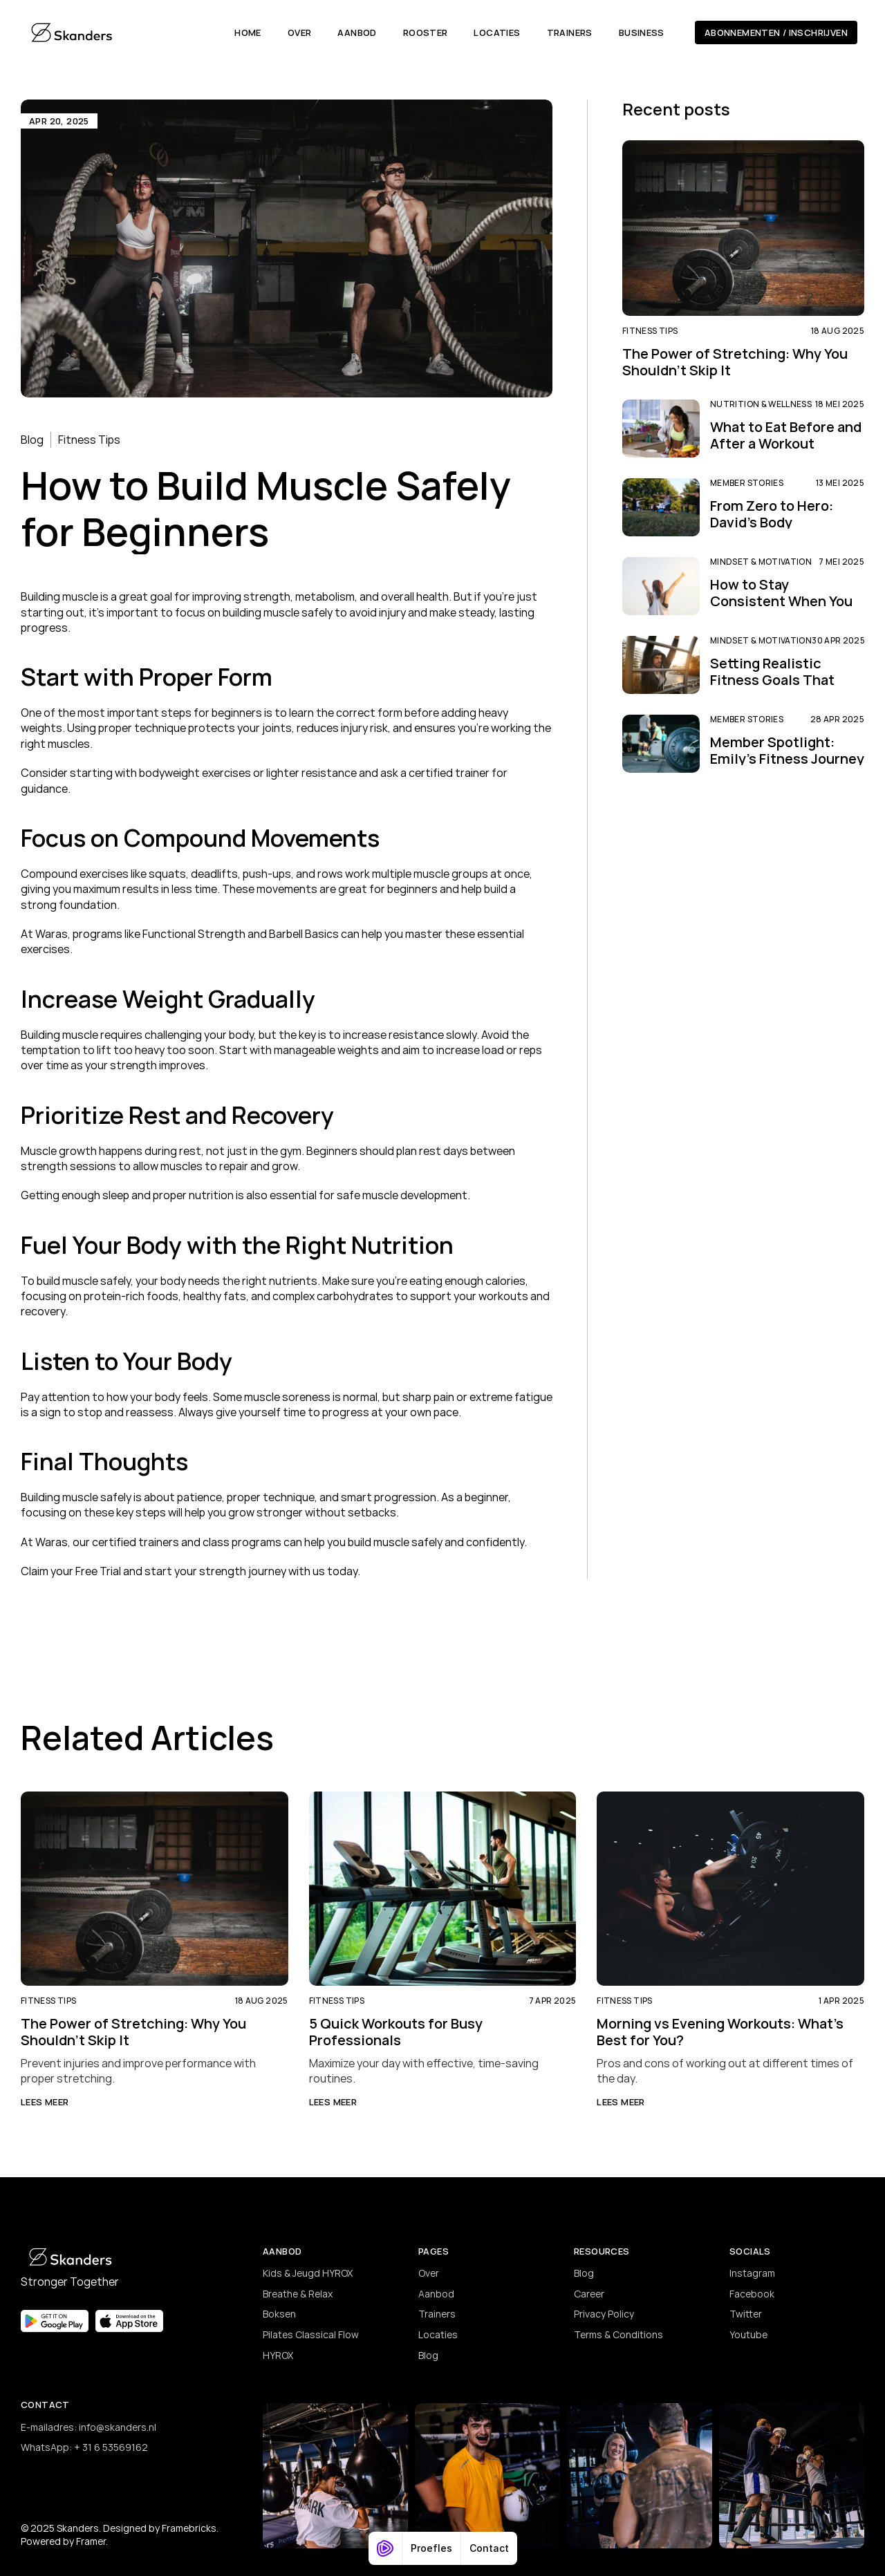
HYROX (278, 2355)
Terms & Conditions (618, 2334)
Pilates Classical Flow (311, 2334)
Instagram (752, 2272)
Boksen (279, 2313)
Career (589, 2293)
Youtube (748, 2334)
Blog (32, 439)
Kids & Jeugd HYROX (308, 2272)
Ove (427, 2272)
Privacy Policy (604, 2313)
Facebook (751, 2293)
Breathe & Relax (298, 2293)
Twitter (745, 2313)
